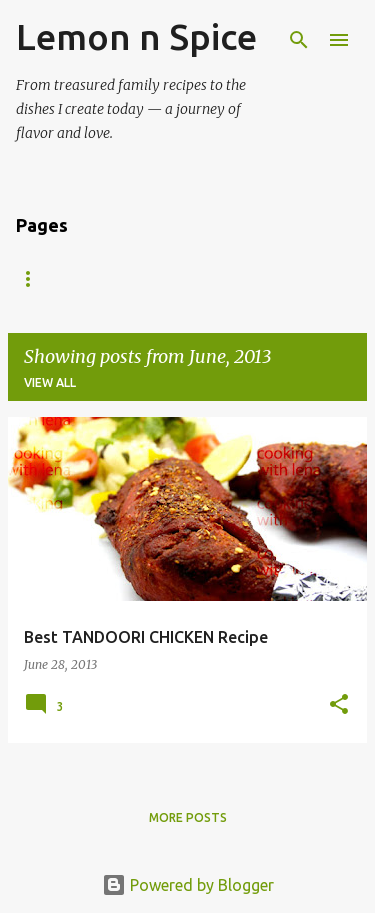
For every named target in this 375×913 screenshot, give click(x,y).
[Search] (299, 40)
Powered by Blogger (188, 885)
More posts (188, 817)
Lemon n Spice (136, 36)
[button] (339, 705)
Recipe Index (58, 278)
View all (50, 382)
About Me (178, 278)
